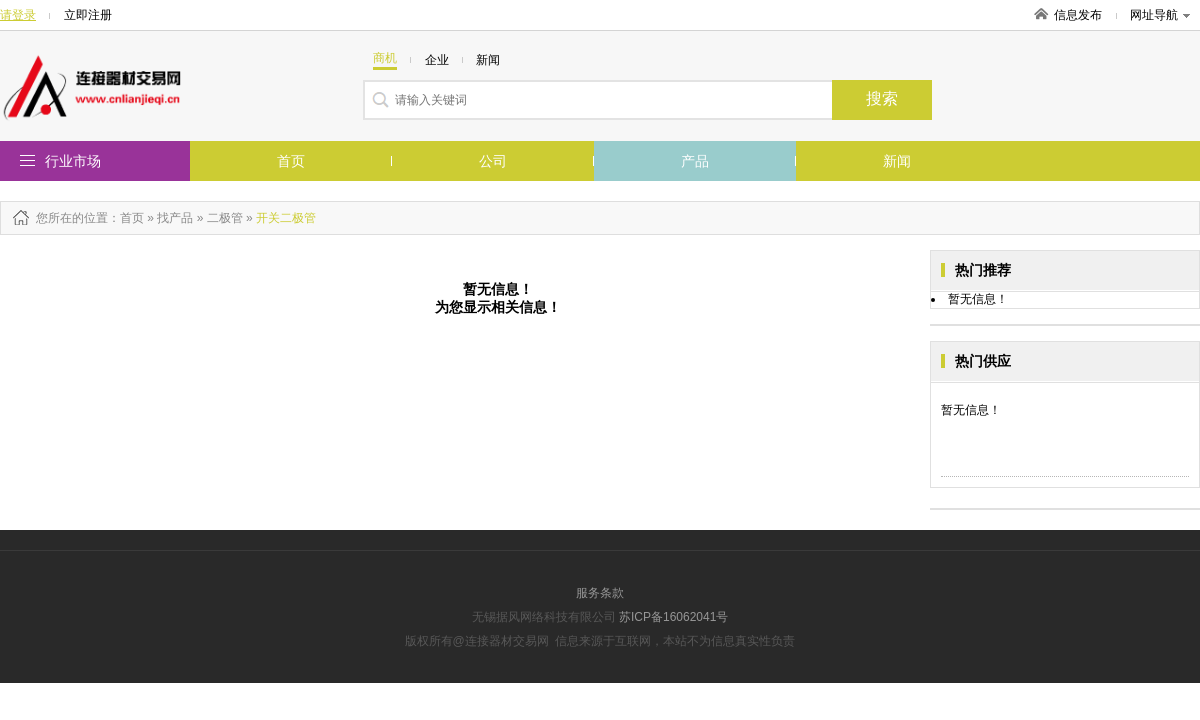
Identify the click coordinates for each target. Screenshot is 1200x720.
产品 (695, 161)
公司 (493, 161)
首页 (291, 161)
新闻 (897, 161)
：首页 (126, 218)
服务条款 (600, 593)
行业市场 (73, 161)
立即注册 (88, 15)
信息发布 (1078, 15)
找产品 (175, 218)
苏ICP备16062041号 (673, 617)
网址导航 (1160, 15)
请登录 (18, 15)
